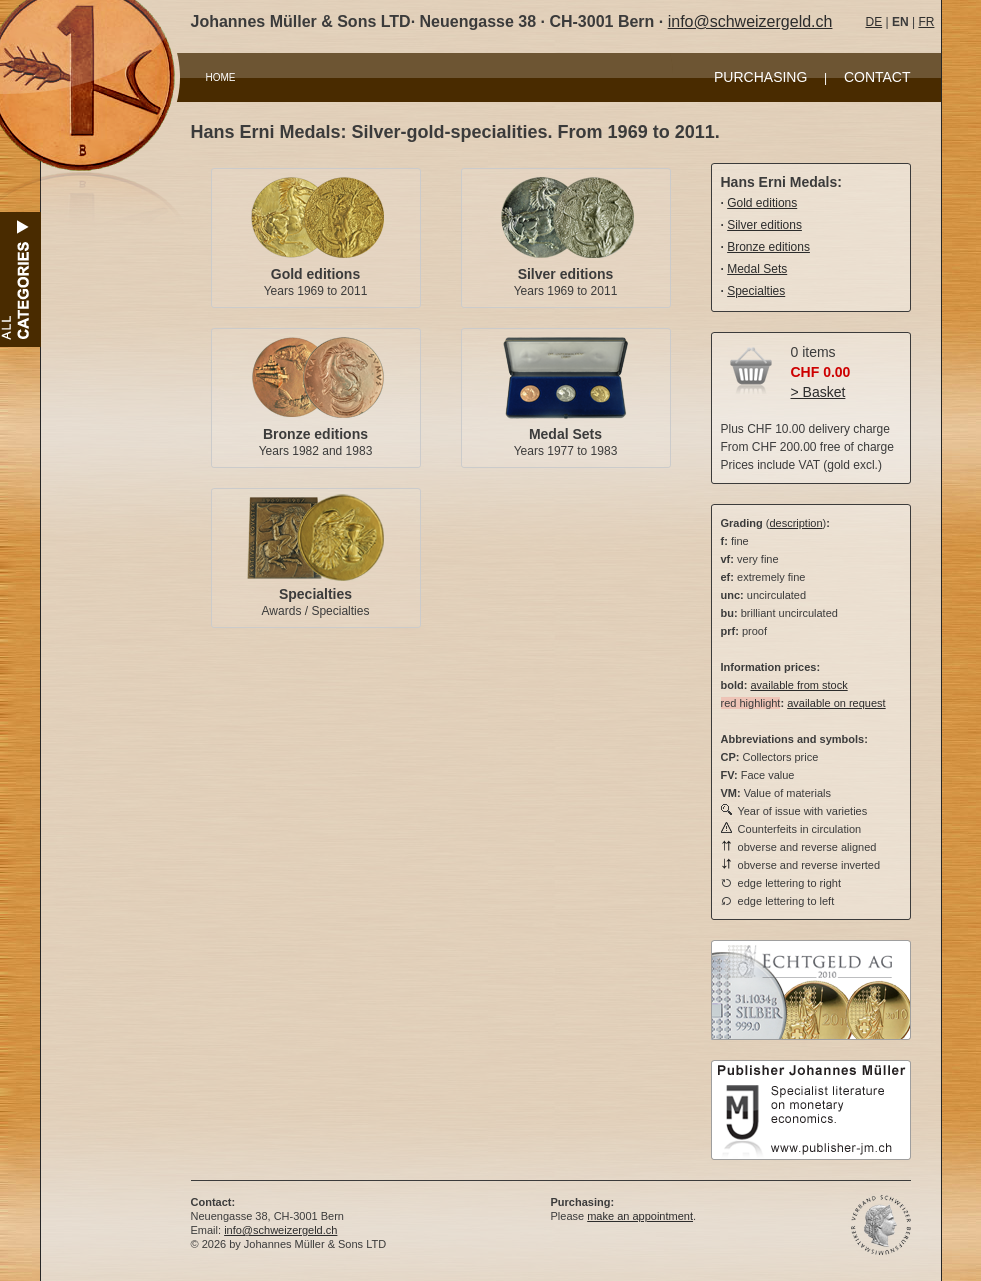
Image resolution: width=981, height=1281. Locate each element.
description (795, 523)
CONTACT (877, 77)
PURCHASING (760, 77)
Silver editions (566, 274)
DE (874, 22)
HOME (221, 77)
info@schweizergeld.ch (750, 21)
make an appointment (640, 1216)
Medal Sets (565, 434)
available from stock (798, 685)
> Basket (818, 392)
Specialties (315, 594)
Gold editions (315, 274)
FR (926, 22)
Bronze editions (315, 434)
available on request (836, 703)
